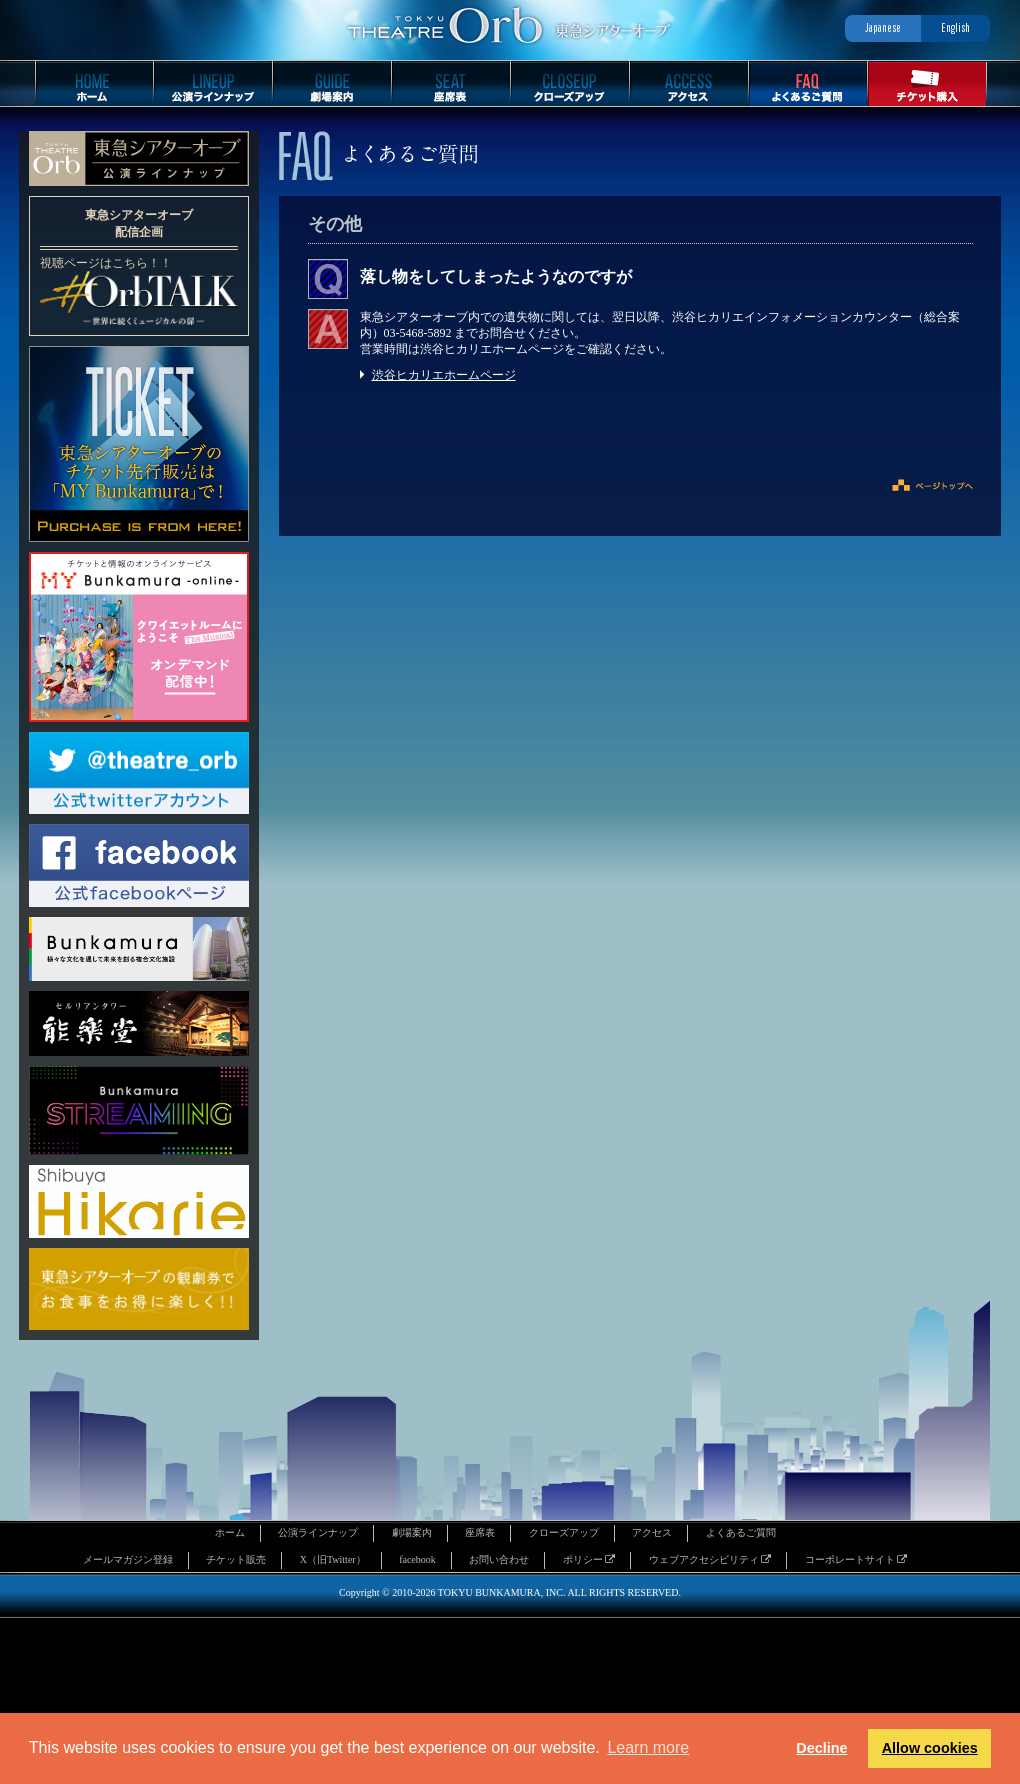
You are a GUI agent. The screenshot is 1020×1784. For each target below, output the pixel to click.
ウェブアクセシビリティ (710, 1559)
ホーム (230, 1532)
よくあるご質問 (741, 1532)
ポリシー (589, 1559)
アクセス (652, 1532)
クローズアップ (564, 1532)
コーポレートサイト (856, 1559)
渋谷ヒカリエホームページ (444, 375)
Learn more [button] (648, 1747)
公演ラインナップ (318, 1532)
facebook (417, 1559)
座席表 (480, 1532)
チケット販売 (236, 1559)
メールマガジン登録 (128, 1559)
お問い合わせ (499, 1559)
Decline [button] (821, 1748)
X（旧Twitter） (333, 1559)
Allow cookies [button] (930, 1748)
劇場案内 (412, 1532)
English (955, 27)
